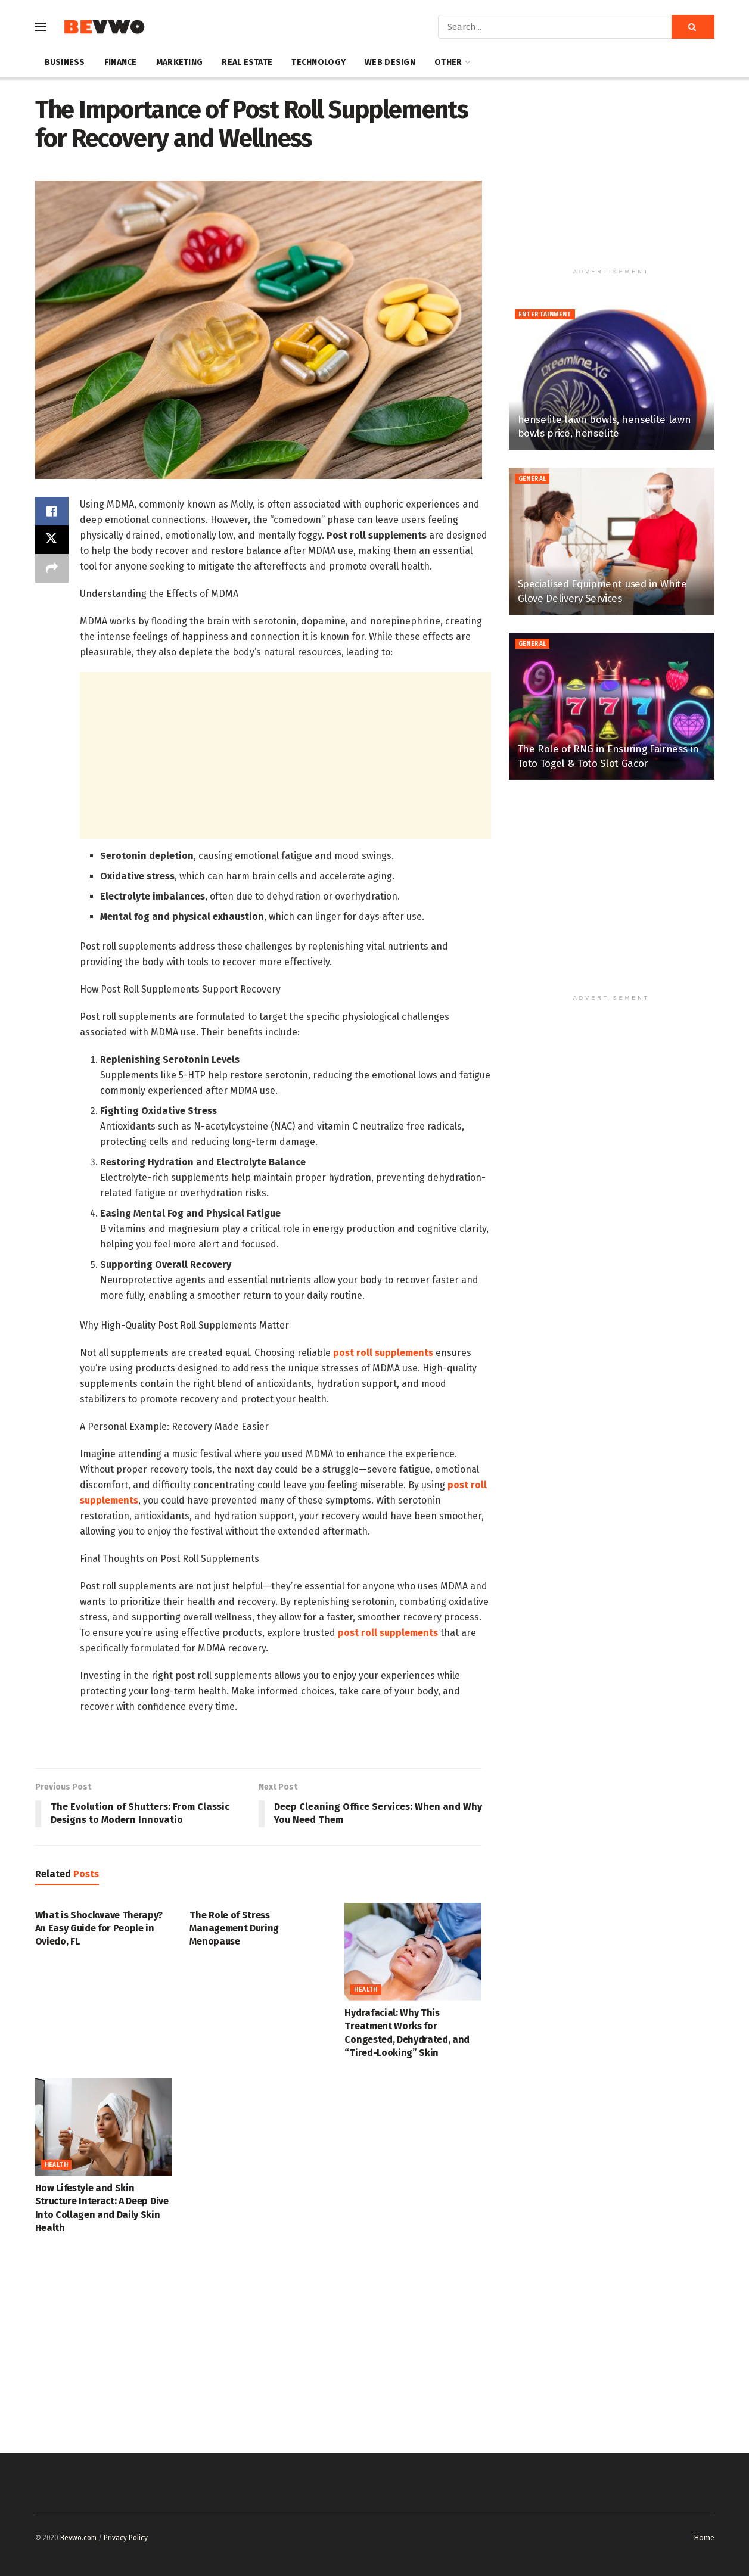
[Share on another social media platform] (52, 568)
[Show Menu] (40, 27)
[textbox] (285, 1106)
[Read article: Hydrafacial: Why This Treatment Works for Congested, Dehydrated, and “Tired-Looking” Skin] (412, 1952)
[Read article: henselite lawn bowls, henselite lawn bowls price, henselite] (611, 376)
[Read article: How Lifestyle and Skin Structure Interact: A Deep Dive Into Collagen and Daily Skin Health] (103, 2127)
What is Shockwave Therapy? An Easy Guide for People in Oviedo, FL (99, 1928)
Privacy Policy (126, 2538)
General (532, 479)
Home (704, 2537)
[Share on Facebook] (52, 511)
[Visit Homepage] (104, 27)
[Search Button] (693, 27)
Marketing (179, 62)
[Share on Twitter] (52, 539)
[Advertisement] (285, 755)
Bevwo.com (78, 2538)
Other (448, 62)
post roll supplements (383, 1352)
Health (365, 1989)
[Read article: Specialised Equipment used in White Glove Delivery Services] (611, 541)
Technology (318, 62)
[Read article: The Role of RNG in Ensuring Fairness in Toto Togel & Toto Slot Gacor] (611, 706)
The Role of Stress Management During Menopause (234, 1928)
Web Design (390, 62)
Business (65, 62)
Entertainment (544, 314)
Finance (120, 62)
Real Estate (247, 62)
